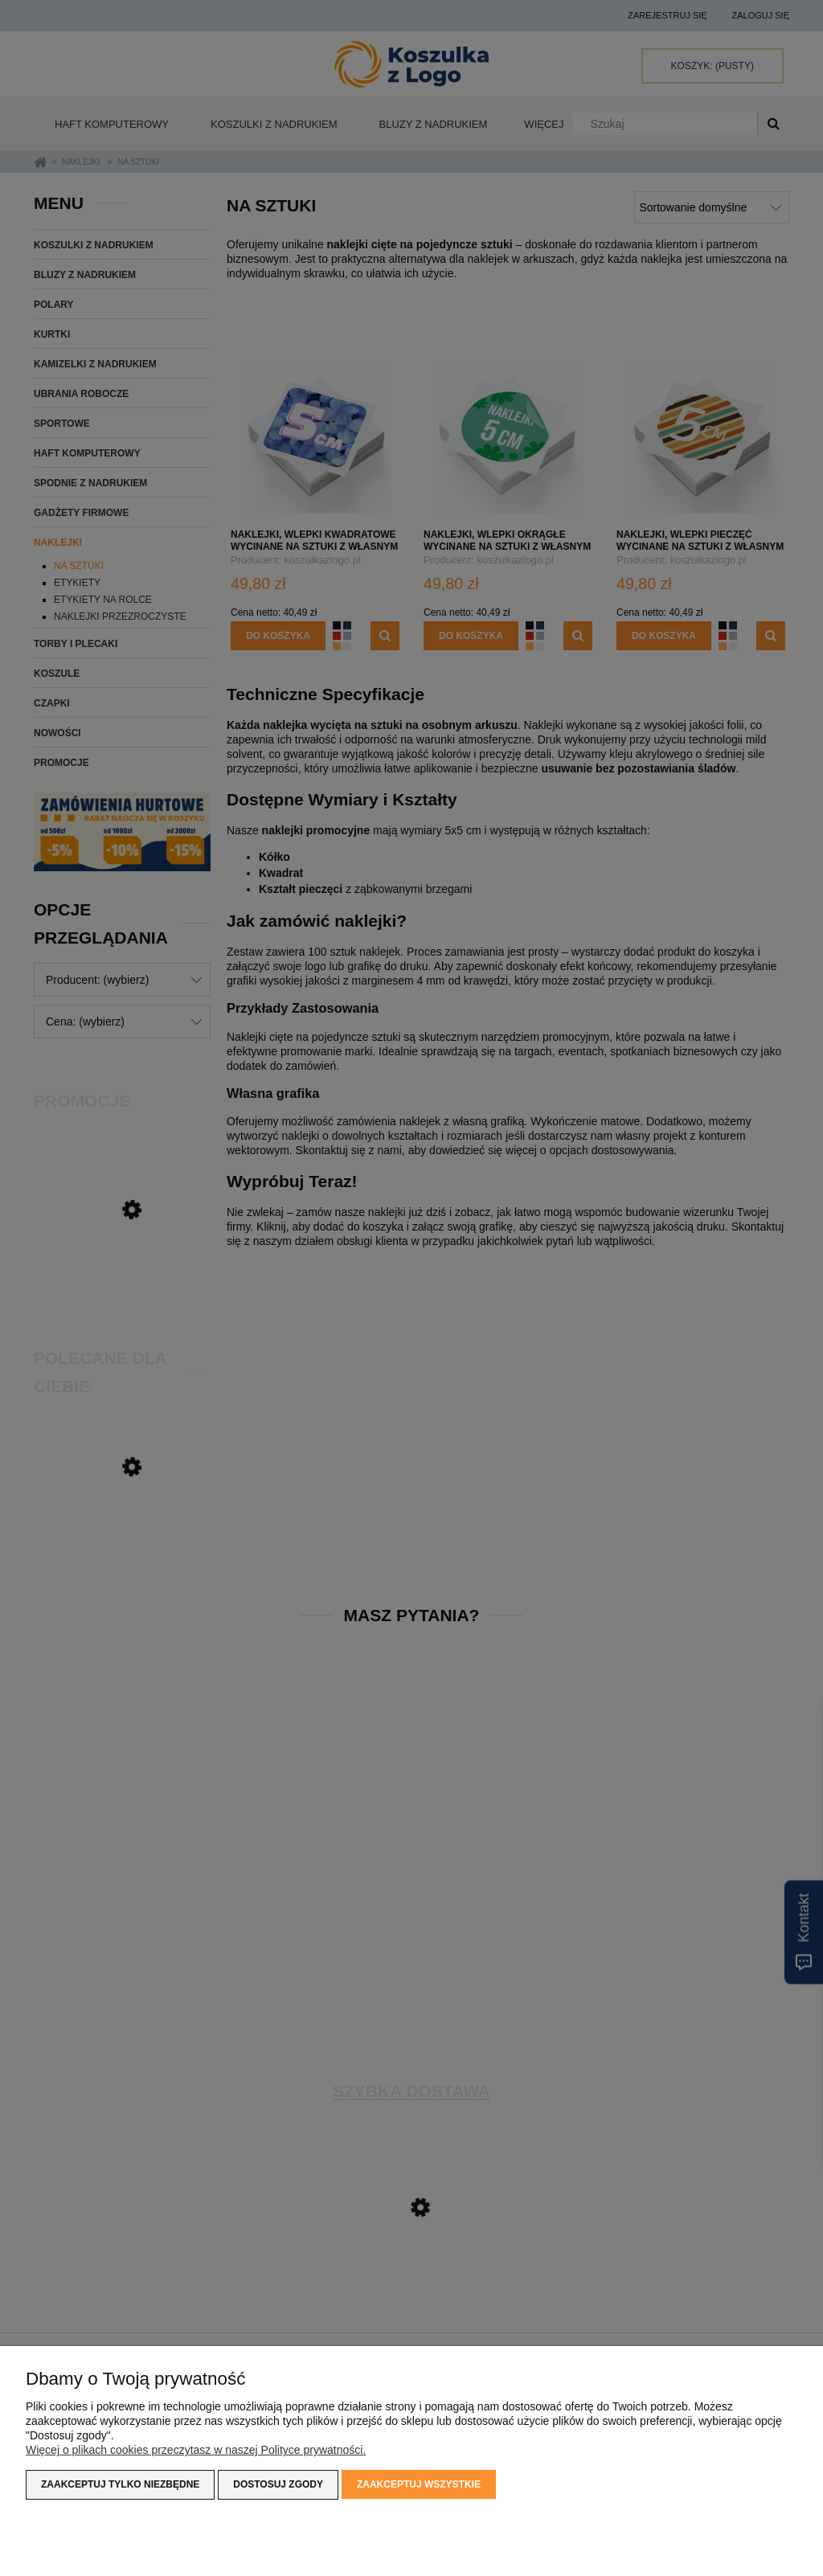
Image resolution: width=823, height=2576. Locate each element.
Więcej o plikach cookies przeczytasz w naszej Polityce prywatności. (196, 2449)
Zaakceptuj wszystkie (419, 2484)
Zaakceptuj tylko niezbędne (120, 2484)
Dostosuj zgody (278, 2484)
